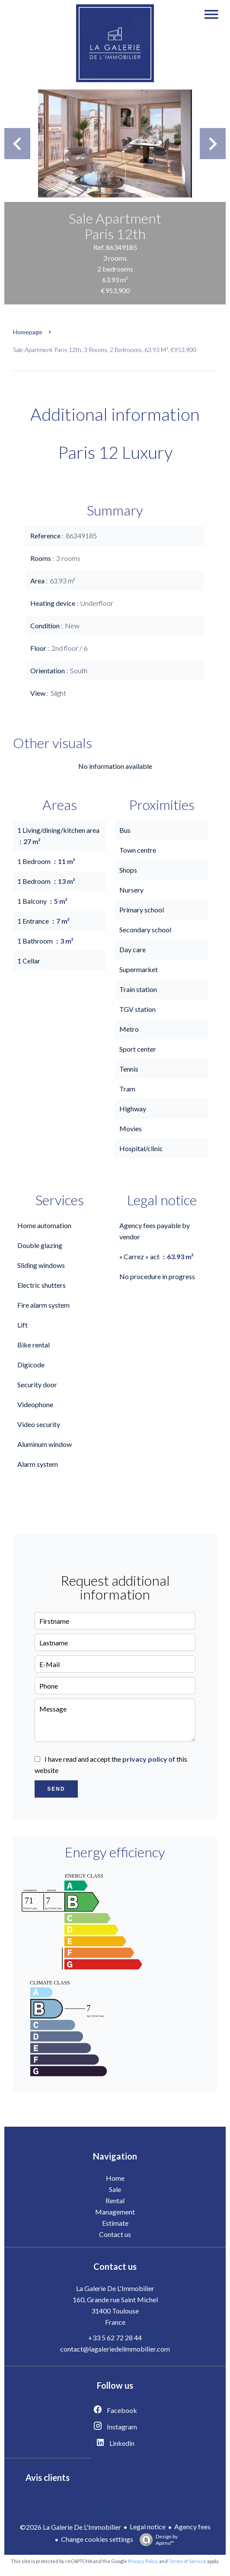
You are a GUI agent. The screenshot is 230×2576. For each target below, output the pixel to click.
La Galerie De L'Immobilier (115, 2288)
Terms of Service (187, 2561)
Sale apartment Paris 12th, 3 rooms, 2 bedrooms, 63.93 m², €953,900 (104, 349)
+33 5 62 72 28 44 (115, 2337)
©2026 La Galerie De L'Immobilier (70, 2527)
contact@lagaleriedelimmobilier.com (115, 2349)
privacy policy (144, 1759)
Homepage (27, 332)
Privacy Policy (143, 2561)
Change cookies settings (97, 2539)
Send (56, 1789)
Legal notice (148, 2526)
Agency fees (192, 2526)
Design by (156, 2539)
